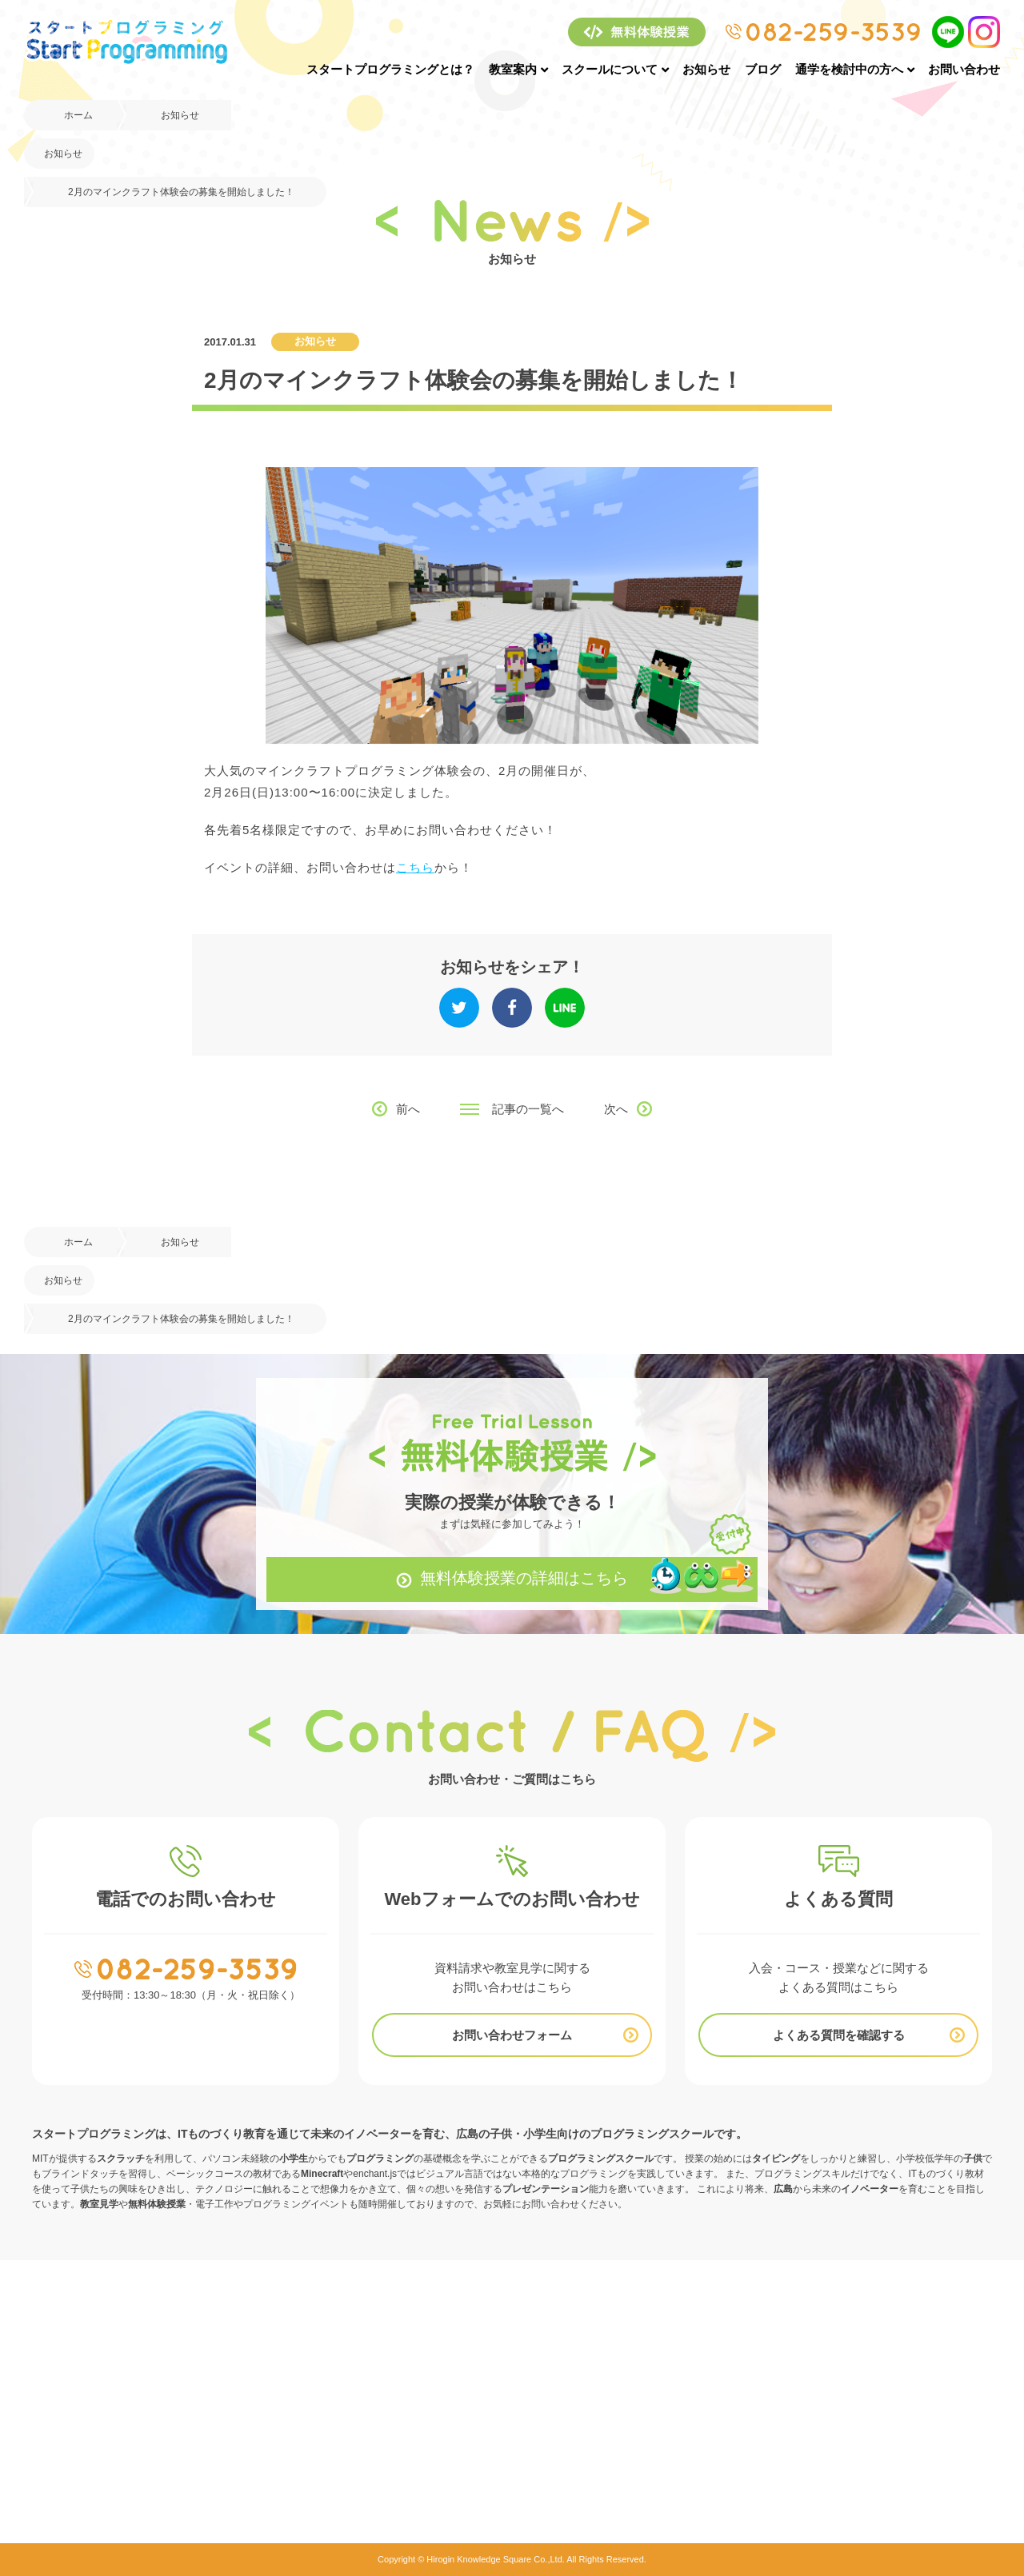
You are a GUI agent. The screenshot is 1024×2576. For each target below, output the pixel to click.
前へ (408, 1109)
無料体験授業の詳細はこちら (524, 1578)
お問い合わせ (964, 69)
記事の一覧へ (528, 1109)
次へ (616, 1109)
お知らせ (706, 69)
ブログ (763, 69)
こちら (415, 867)
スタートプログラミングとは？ (390, 69)
